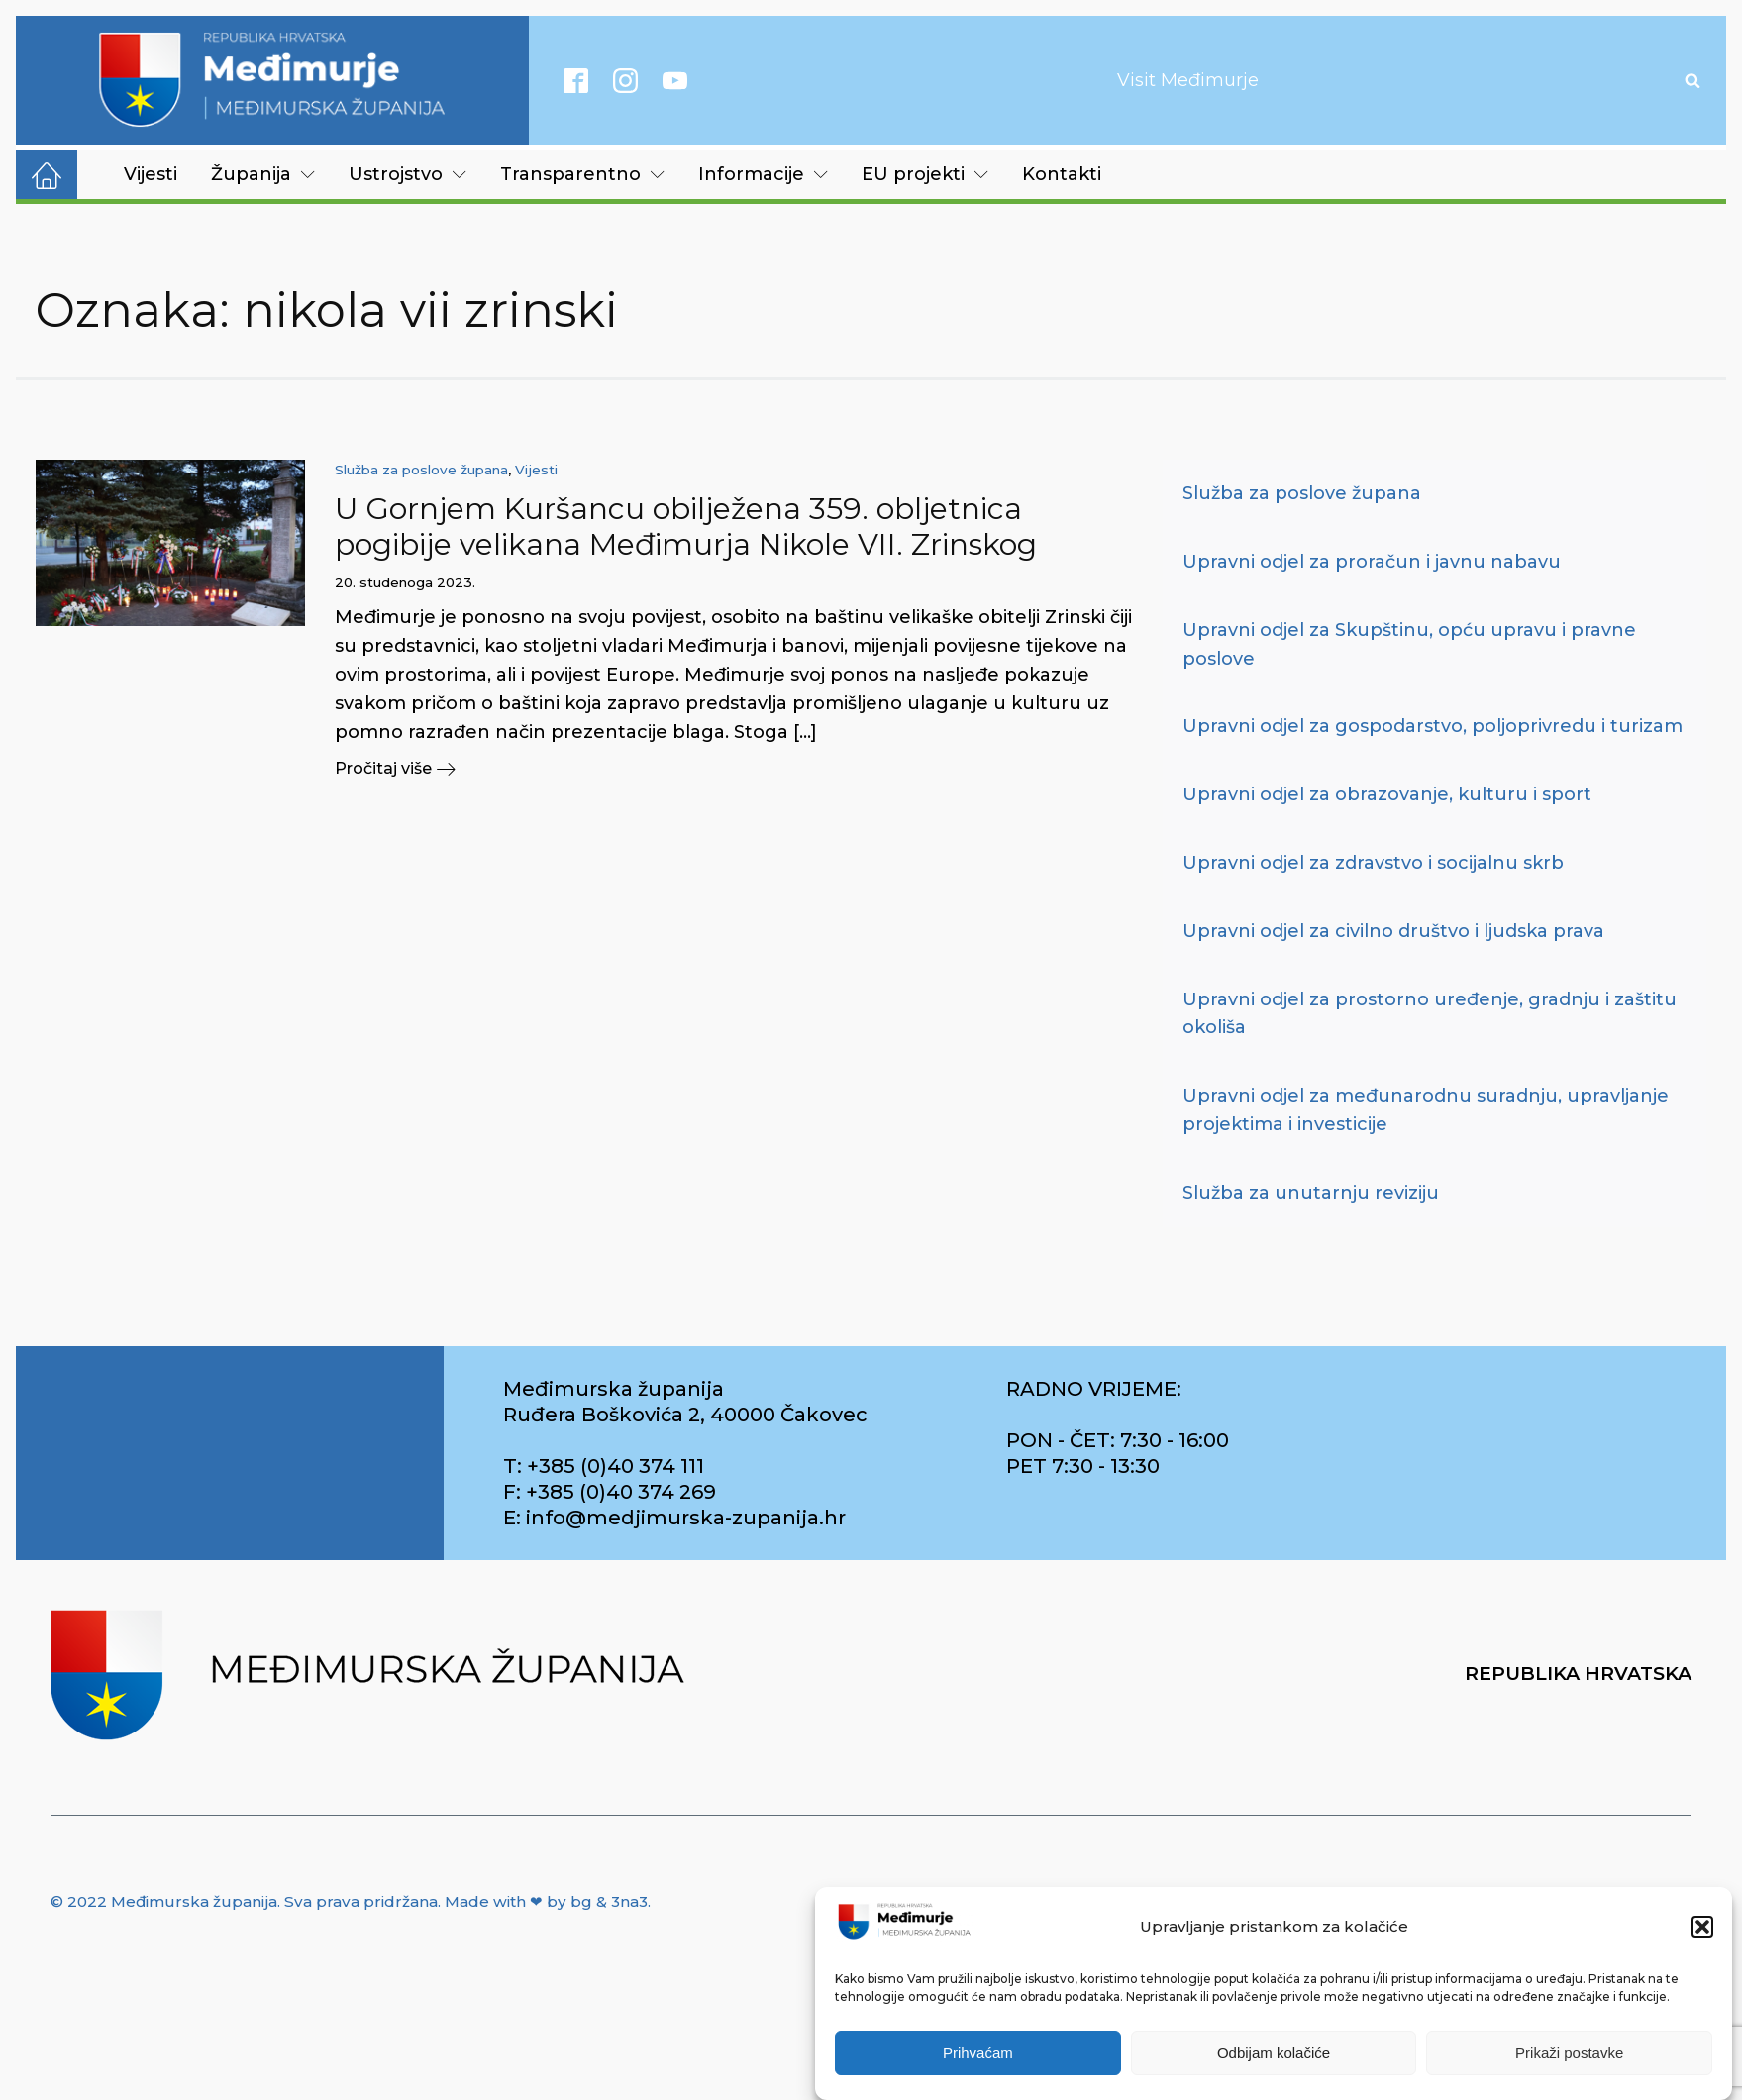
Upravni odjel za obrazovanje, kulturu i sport (1386, 794)
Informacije (763, 174)
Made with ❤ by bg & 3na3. (548, 1901)
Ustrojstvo (407, 174)
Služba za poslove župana (421, 469)
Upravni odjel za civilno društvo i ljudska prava (1393, 931)
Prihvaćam (978, 2053)
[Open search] (1692, 80)
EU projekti (925, 174)
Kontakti (1061, 174)
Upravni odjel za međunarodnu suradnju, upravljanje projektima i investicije (1425, 1110)
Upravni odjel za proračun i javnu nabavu (1371, 562)
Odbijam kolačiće (1273, 2053)
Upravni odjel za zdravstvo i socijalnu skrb (1373, 863)
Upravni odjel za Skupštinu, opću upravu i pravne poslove (1409, 644)
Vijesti (150, 174)
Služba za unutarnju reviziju (1310, 1193)
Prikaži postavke (1569, 2053)
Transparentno (582, 174)
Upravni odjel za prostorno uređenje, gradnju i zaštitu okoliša (1429, 1014)
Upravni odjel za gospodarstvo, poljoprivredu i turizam (1432, 726)
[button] (1702, 1927)
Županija (263, 174)
